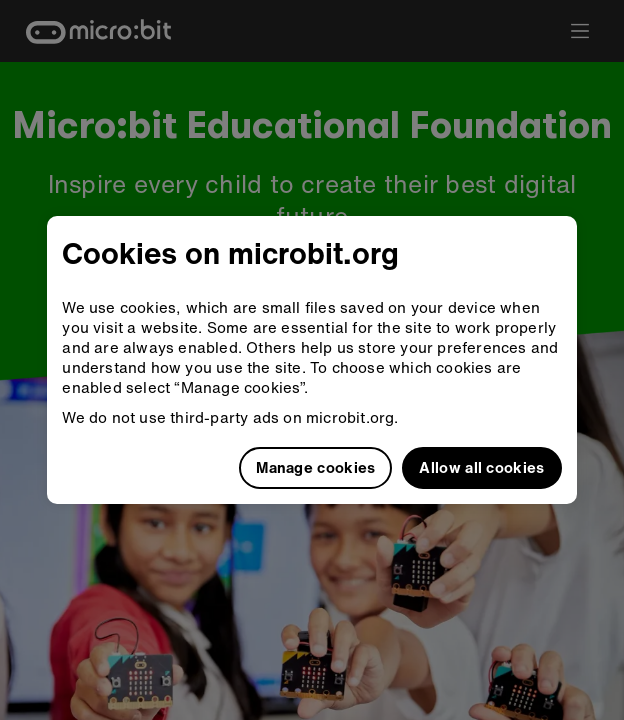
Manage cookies (315, 467)
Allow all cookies (481, 467)
